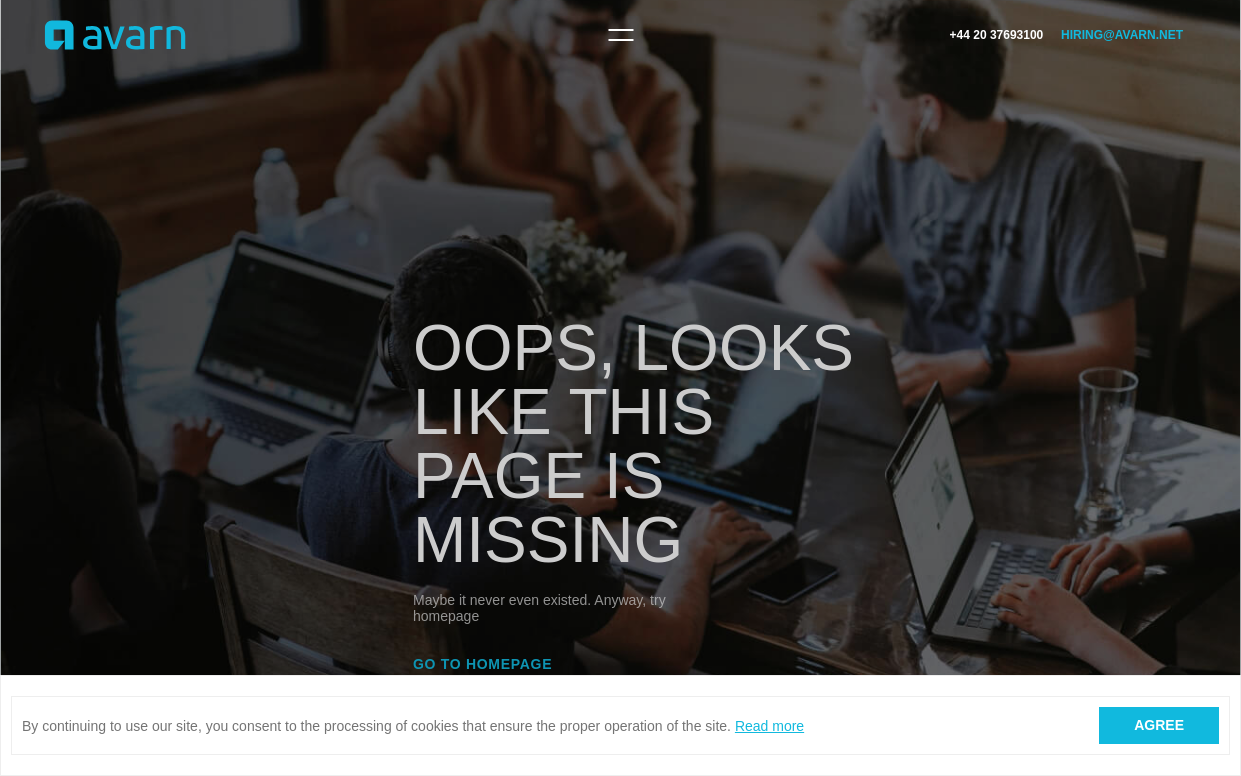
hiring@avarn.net (1122, 35)
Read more (769, 726)
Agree (1159, 725)
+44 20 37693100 (997, 35)
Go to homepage (482, 664)
